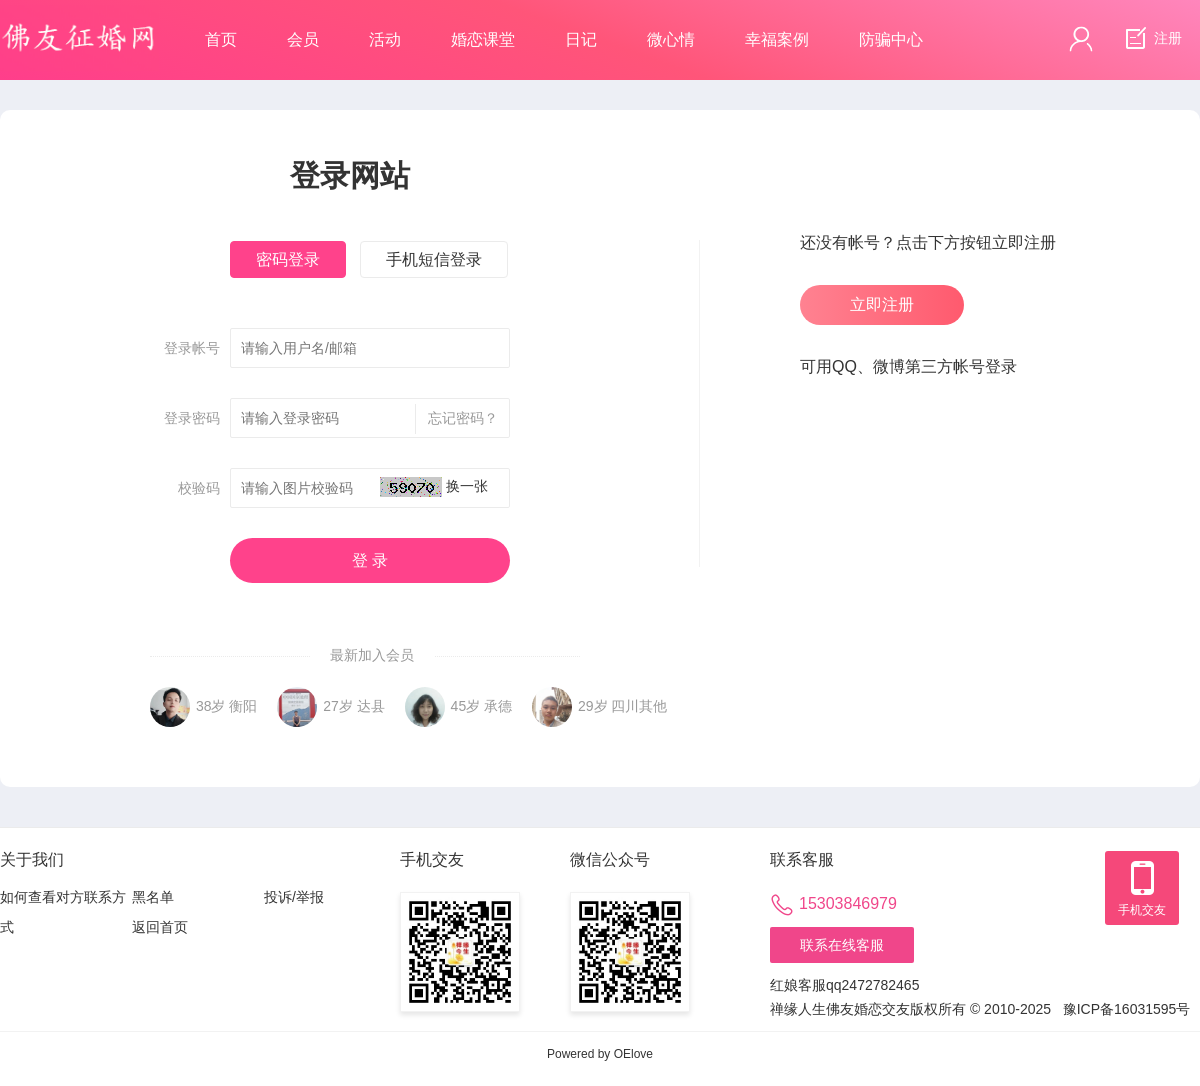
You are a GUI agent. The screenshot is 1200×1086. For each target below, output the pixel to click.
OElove (633, 1054)
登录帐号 (192, 348)
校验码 (199, 488)
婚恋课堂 (483, 39)
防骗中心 (891, 39)
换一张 (467, 486)
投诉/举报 (294, 897)
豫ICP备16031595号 (1127, 1009)
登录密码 (192, 418)
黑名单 (153, 897)
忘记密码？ (456, 419)
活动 (385, 39)
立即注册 (882, 304)
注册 (1151, 39)
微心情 (671, 39)
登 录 (370, 560)
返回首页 (160, 927)
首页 (221, 39)
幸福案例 (777, 39)
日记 (581, 39)
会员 (303, 39)
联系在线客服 (842, 945)
